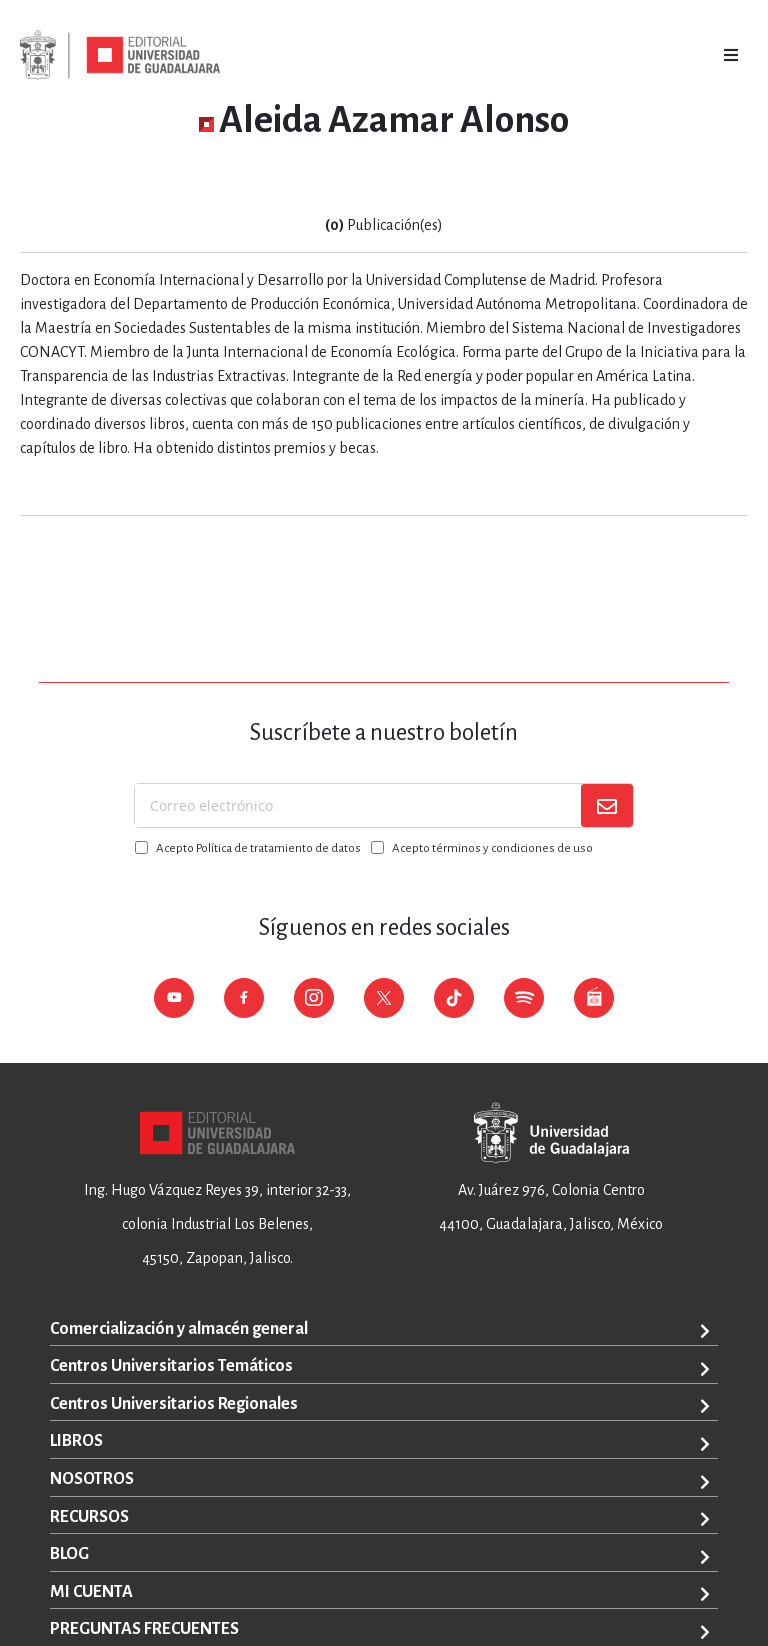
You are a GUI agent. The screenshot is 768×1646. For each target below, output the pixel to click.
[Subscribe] (607, 805)
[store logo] (120, 55)
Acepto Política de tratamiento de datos (258, 848)
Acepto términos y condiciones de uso (492, 848)
